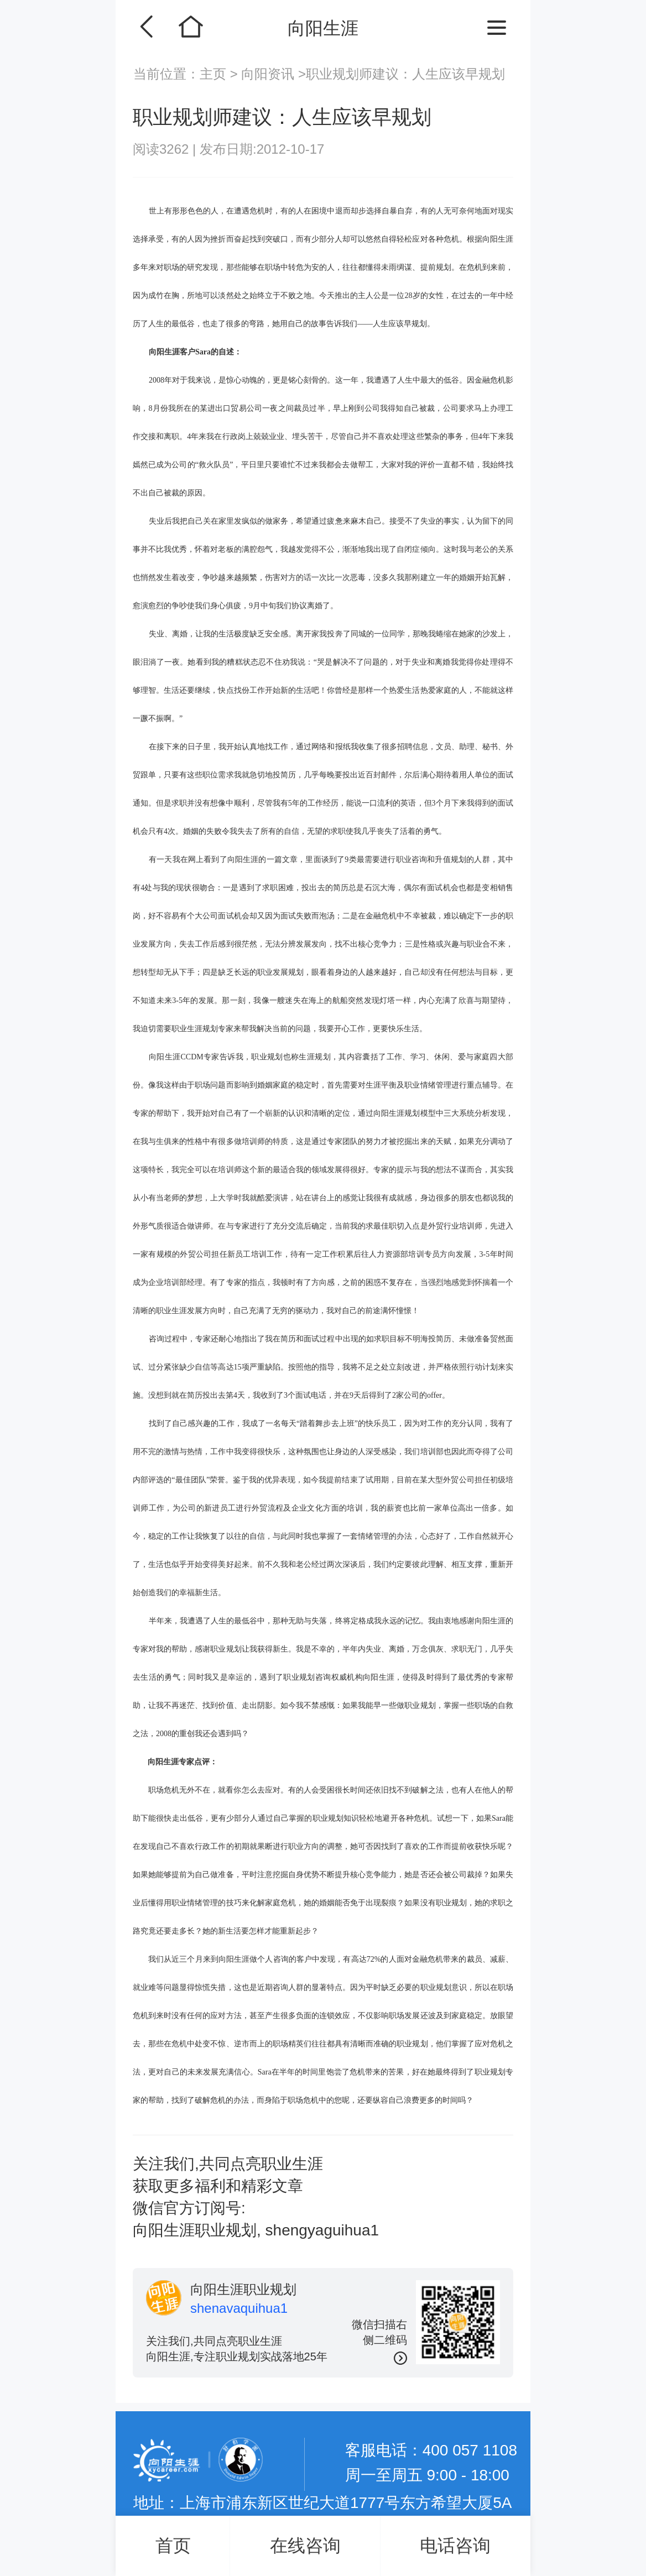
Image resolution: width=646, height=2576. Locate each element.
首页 (173, 2546)
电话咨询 (455, 2546)
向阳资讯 (268, 73)
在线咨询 (305, 2546)
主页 (215, 73)
